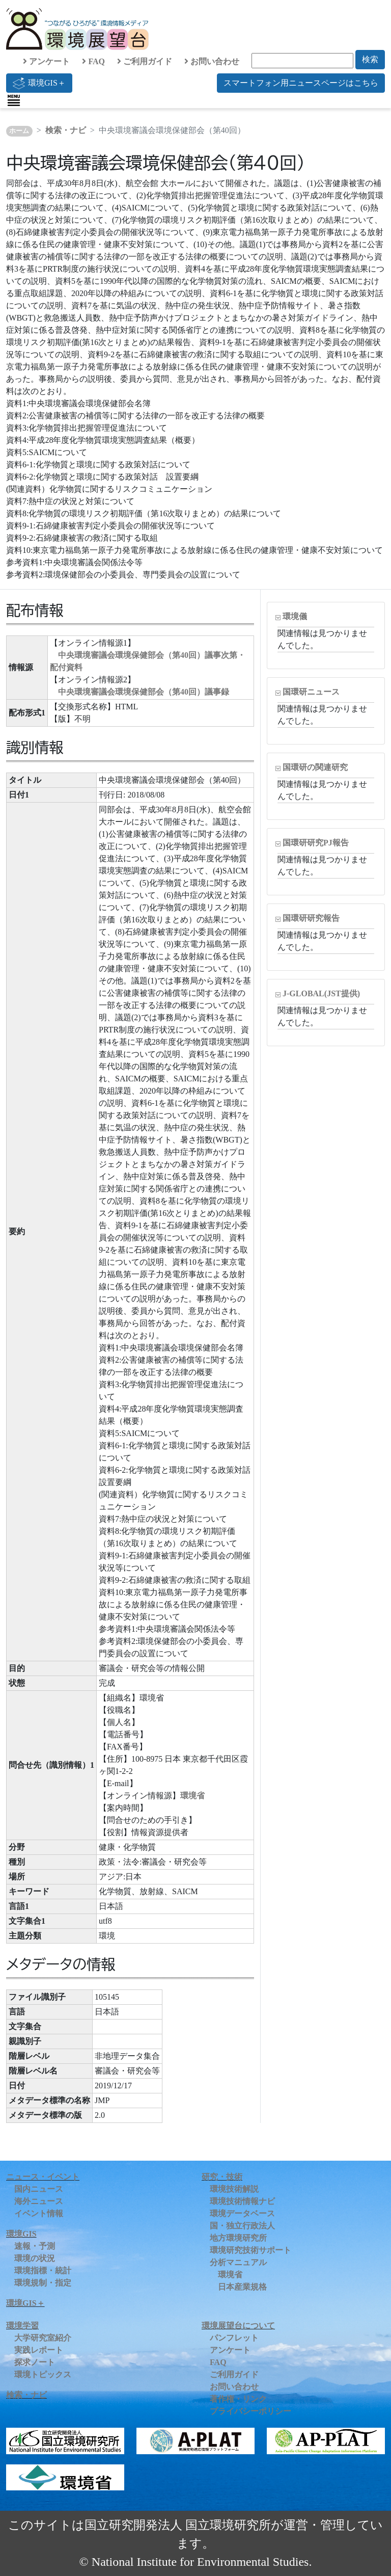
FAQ (93, 61)
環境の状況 (34, 2258)
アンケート (46, 61)
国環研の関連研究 (315, 767)
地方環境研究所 (238, 2238)
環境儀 (295, 616)
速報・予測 (34, 2246)
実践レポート (38, 2350)
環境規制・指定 (42, 2282)
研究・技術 (222, 2176)
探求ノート (34, 2362)
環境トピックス (42, 2374)
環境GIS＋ (39, 83)
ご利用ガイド (144, 61)
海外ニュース (38, 2201)
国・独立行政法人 (242, 2225)
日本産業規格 (242, 2286)
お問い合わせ (211, 61)
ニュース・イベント (42, 2176)
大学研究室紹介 (42, 2337)
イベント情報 (38, 2213)
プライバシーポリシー (250, 2411)
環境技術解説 (234, 2189)
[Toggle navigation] (13, 100)
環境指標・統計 (42, 2270)
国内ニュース (38, 2189)
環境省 (192, 1795)
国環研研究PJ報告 (316, 842)
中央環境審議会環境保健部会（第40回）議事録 (143, 691)
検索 (370, 59)
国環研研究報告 (311, 918)
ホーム (19, 131)
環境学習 (22, 2325)
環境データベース (242, 2213)
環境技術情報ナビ (242, 2201)
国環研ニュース (311, 691)
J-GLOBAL (321, 993)
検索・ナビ (65, 130)
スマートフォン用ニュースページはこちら (301, 82)
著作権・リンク (238, 2399)
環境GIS (21, 2233)
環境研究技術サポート (250, 2250)
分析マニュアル (238, 2262)
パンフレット (234, 2337)
